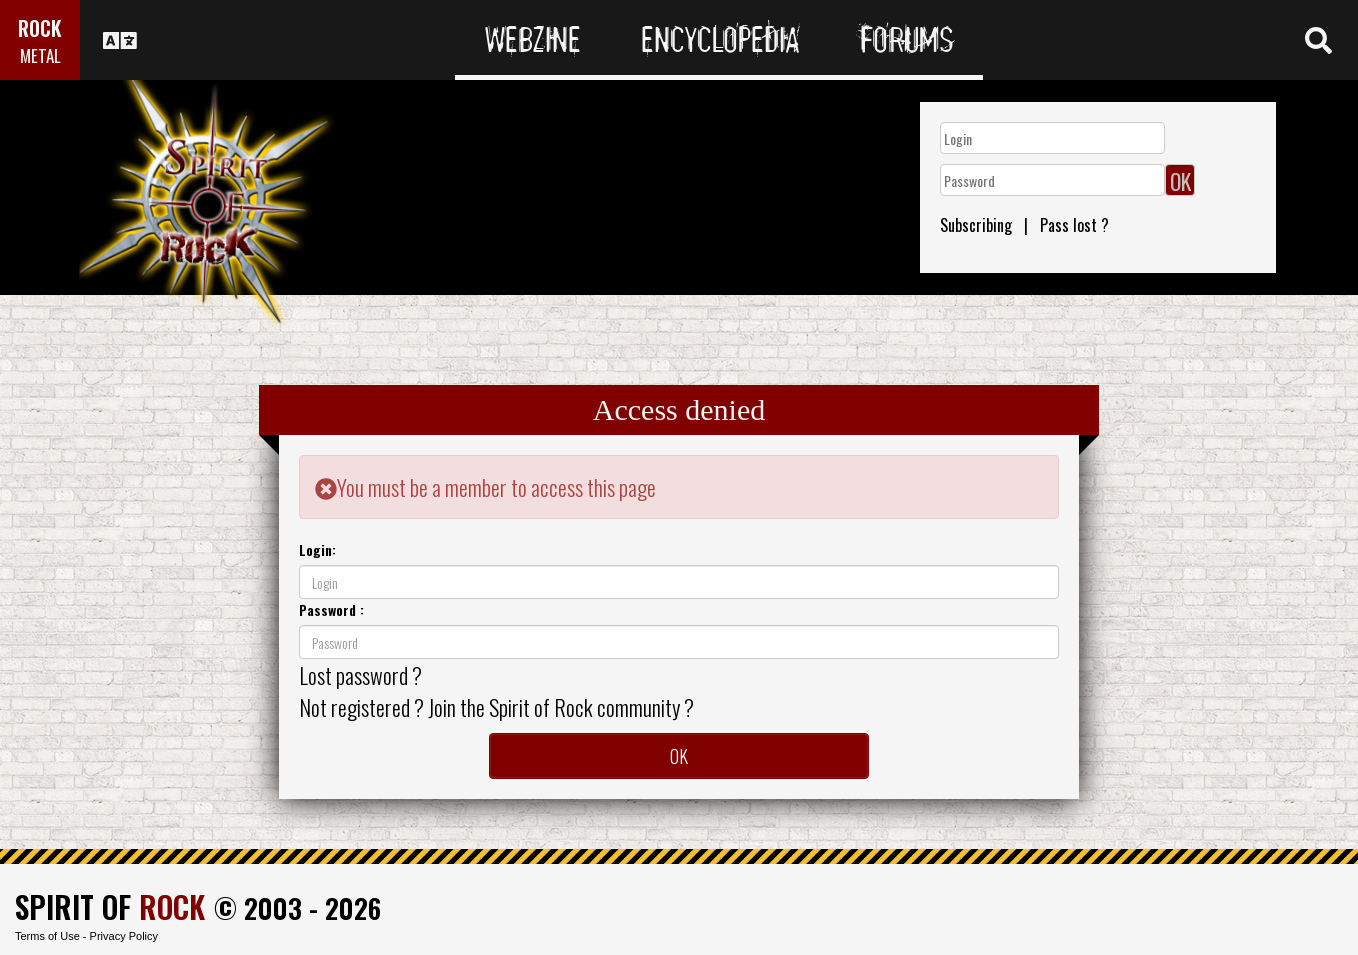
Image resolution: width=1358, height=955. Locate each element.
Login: (317, 549)
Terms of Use (47, 936)
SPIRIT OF (110, 906)
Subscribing (976, 225)
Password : (331, 609)
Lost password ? (360, 675)
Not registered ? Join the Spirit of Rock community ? (496, 707)
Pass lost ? (1074, 225)
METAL (40, 55)
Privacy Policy (124, 936)
